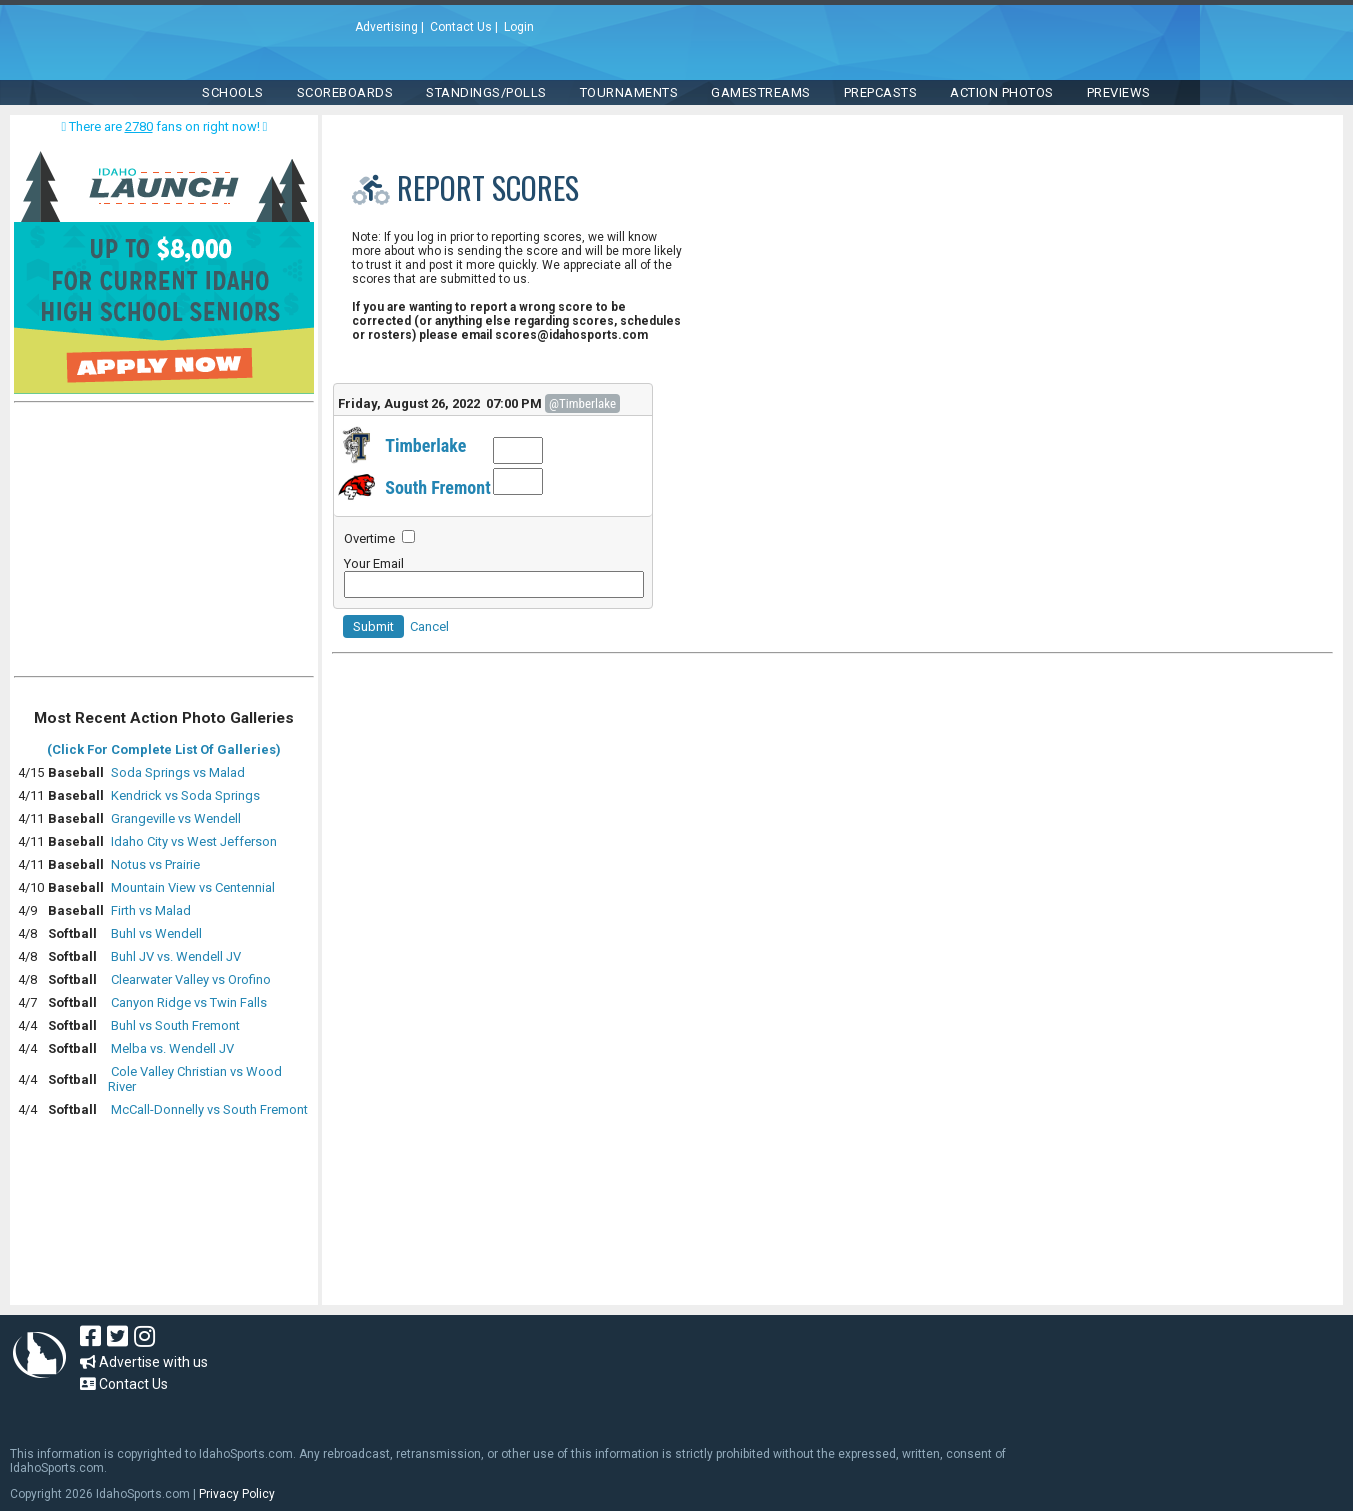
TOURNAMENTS (629, 92)
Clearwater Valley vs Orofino (191, 979)
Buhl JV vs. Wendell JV (176, 956)
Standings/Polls (486, 92)
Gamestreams (761, 92)
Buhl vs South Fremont (175, 1025)
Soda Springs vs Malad (178, 772)
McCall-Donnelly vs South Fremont (209, 1109)
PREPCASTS (881, 92)
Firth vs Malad (151, 910)
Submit (373, 626)
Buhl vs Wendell (156, 933)
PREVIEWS (1119, 92)
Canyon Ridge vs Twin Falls (189, 1002)
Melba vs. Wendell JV (172, 1048)
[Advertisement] (164, 544)
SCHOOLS (233, 92)
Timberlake (425, 445)
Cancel (429, 626)
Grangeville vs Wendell (176, 818)
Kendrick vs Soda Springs (185, 795)
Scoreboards (345, 92)
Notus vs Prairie (155, 864)
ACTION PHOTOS (1002, 92)
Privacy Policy (237, 1494)
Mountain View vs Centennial (193, 887)
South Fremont (437, 487)
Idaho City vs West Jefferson (194, 841)
